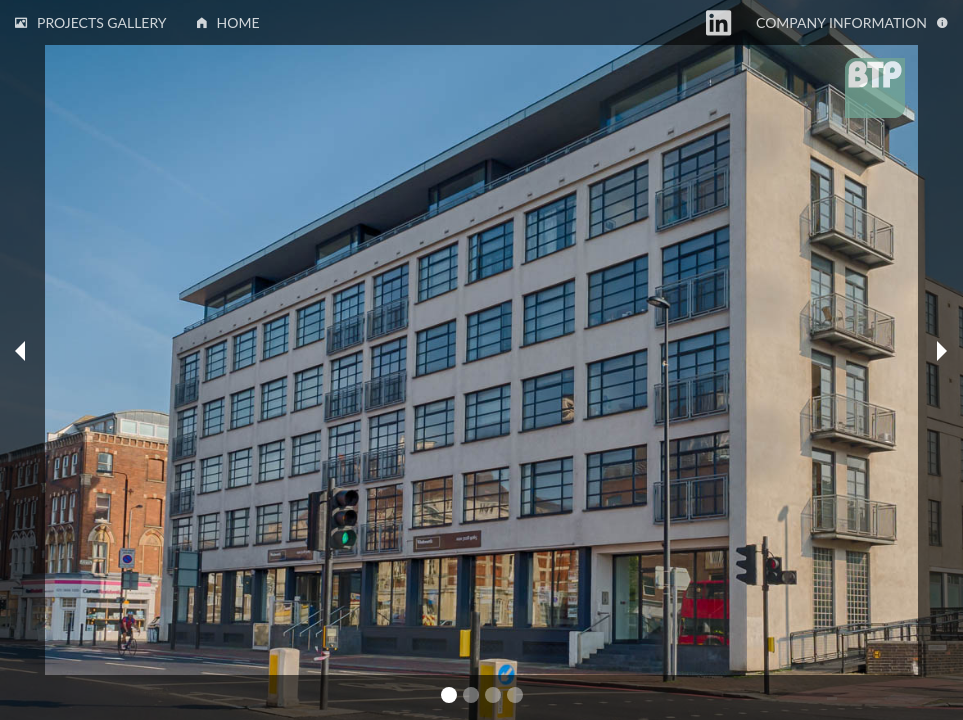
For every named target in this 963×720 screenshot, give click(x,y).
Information (852, 22)
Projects (91, 22)
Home (228, 22)
